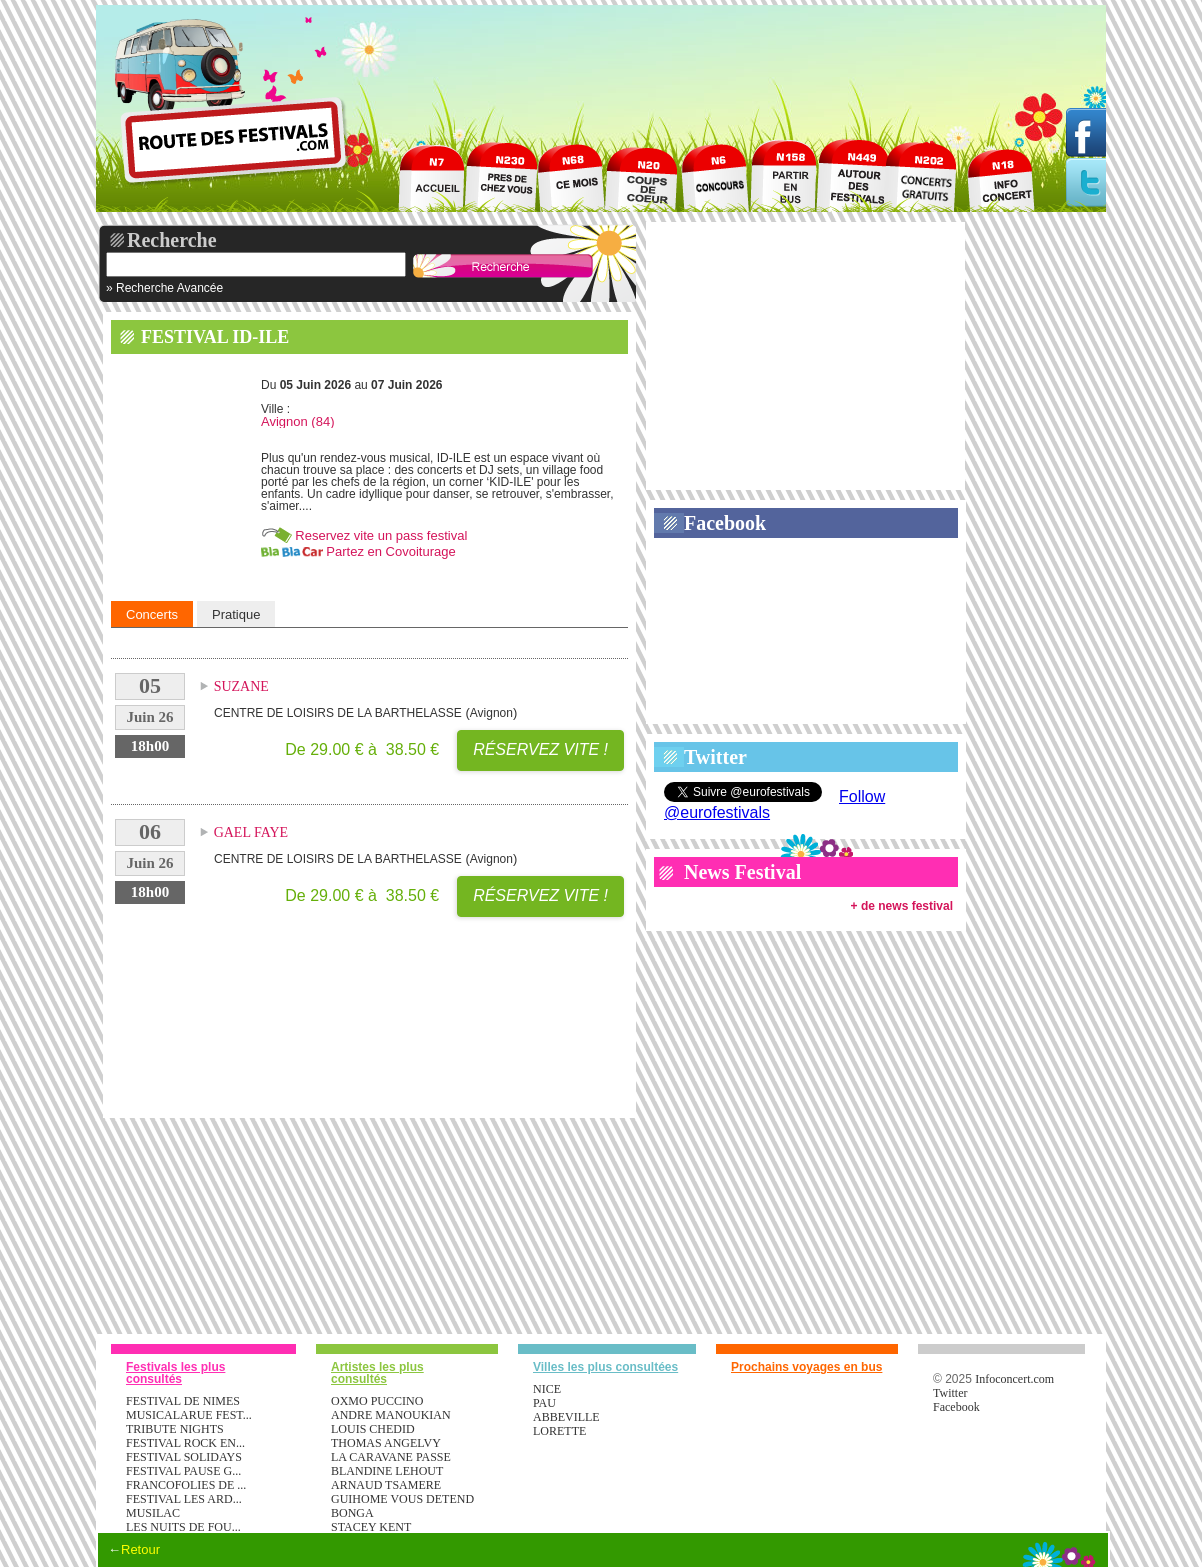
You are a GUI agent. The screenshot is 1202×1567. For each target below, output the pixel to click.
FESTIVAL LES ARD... (184, 1499)
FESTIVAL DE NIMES (183, 1401)
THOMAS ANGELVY (386, 1443)
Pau (544, 1403)
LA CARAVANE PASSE (391, 1457)
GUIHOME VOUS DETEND (402, 1499)
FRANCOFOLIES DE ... (186, 1485)
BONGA (352, 1513)
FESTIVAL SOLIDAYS (184, 1457)
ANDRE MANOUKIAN (391, 1415)
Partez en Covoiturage (390, 551)
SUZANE (241, 686)
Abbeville (566, 1417)
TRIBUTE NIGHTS (175, 1429)
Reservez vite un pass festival (381, 535)
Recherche (172, 240)
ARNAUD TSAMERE (386, 1485)
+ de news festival (902, 906)
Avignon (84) (297, 421)
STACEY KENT (371, 1527)
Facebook (725, 523)
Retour (140, 1549)
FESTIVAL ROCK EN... (185, 1443)
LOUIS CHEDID (373, 1429)
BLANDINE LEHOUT (387, 1471)
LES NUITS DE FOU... (183, 1527)
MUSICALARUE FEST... (189, 1415)
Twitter (715, 757)
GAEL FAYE (251, 832)
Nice (547, 1389)
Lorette (559, 1431)
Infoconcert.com (1014, 1379)
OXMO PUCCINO (377, 1401)
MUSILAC (153, 1513)
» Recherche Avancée (164, 288)
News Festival (742, 872)
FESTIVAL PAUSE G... (183, 1471)
